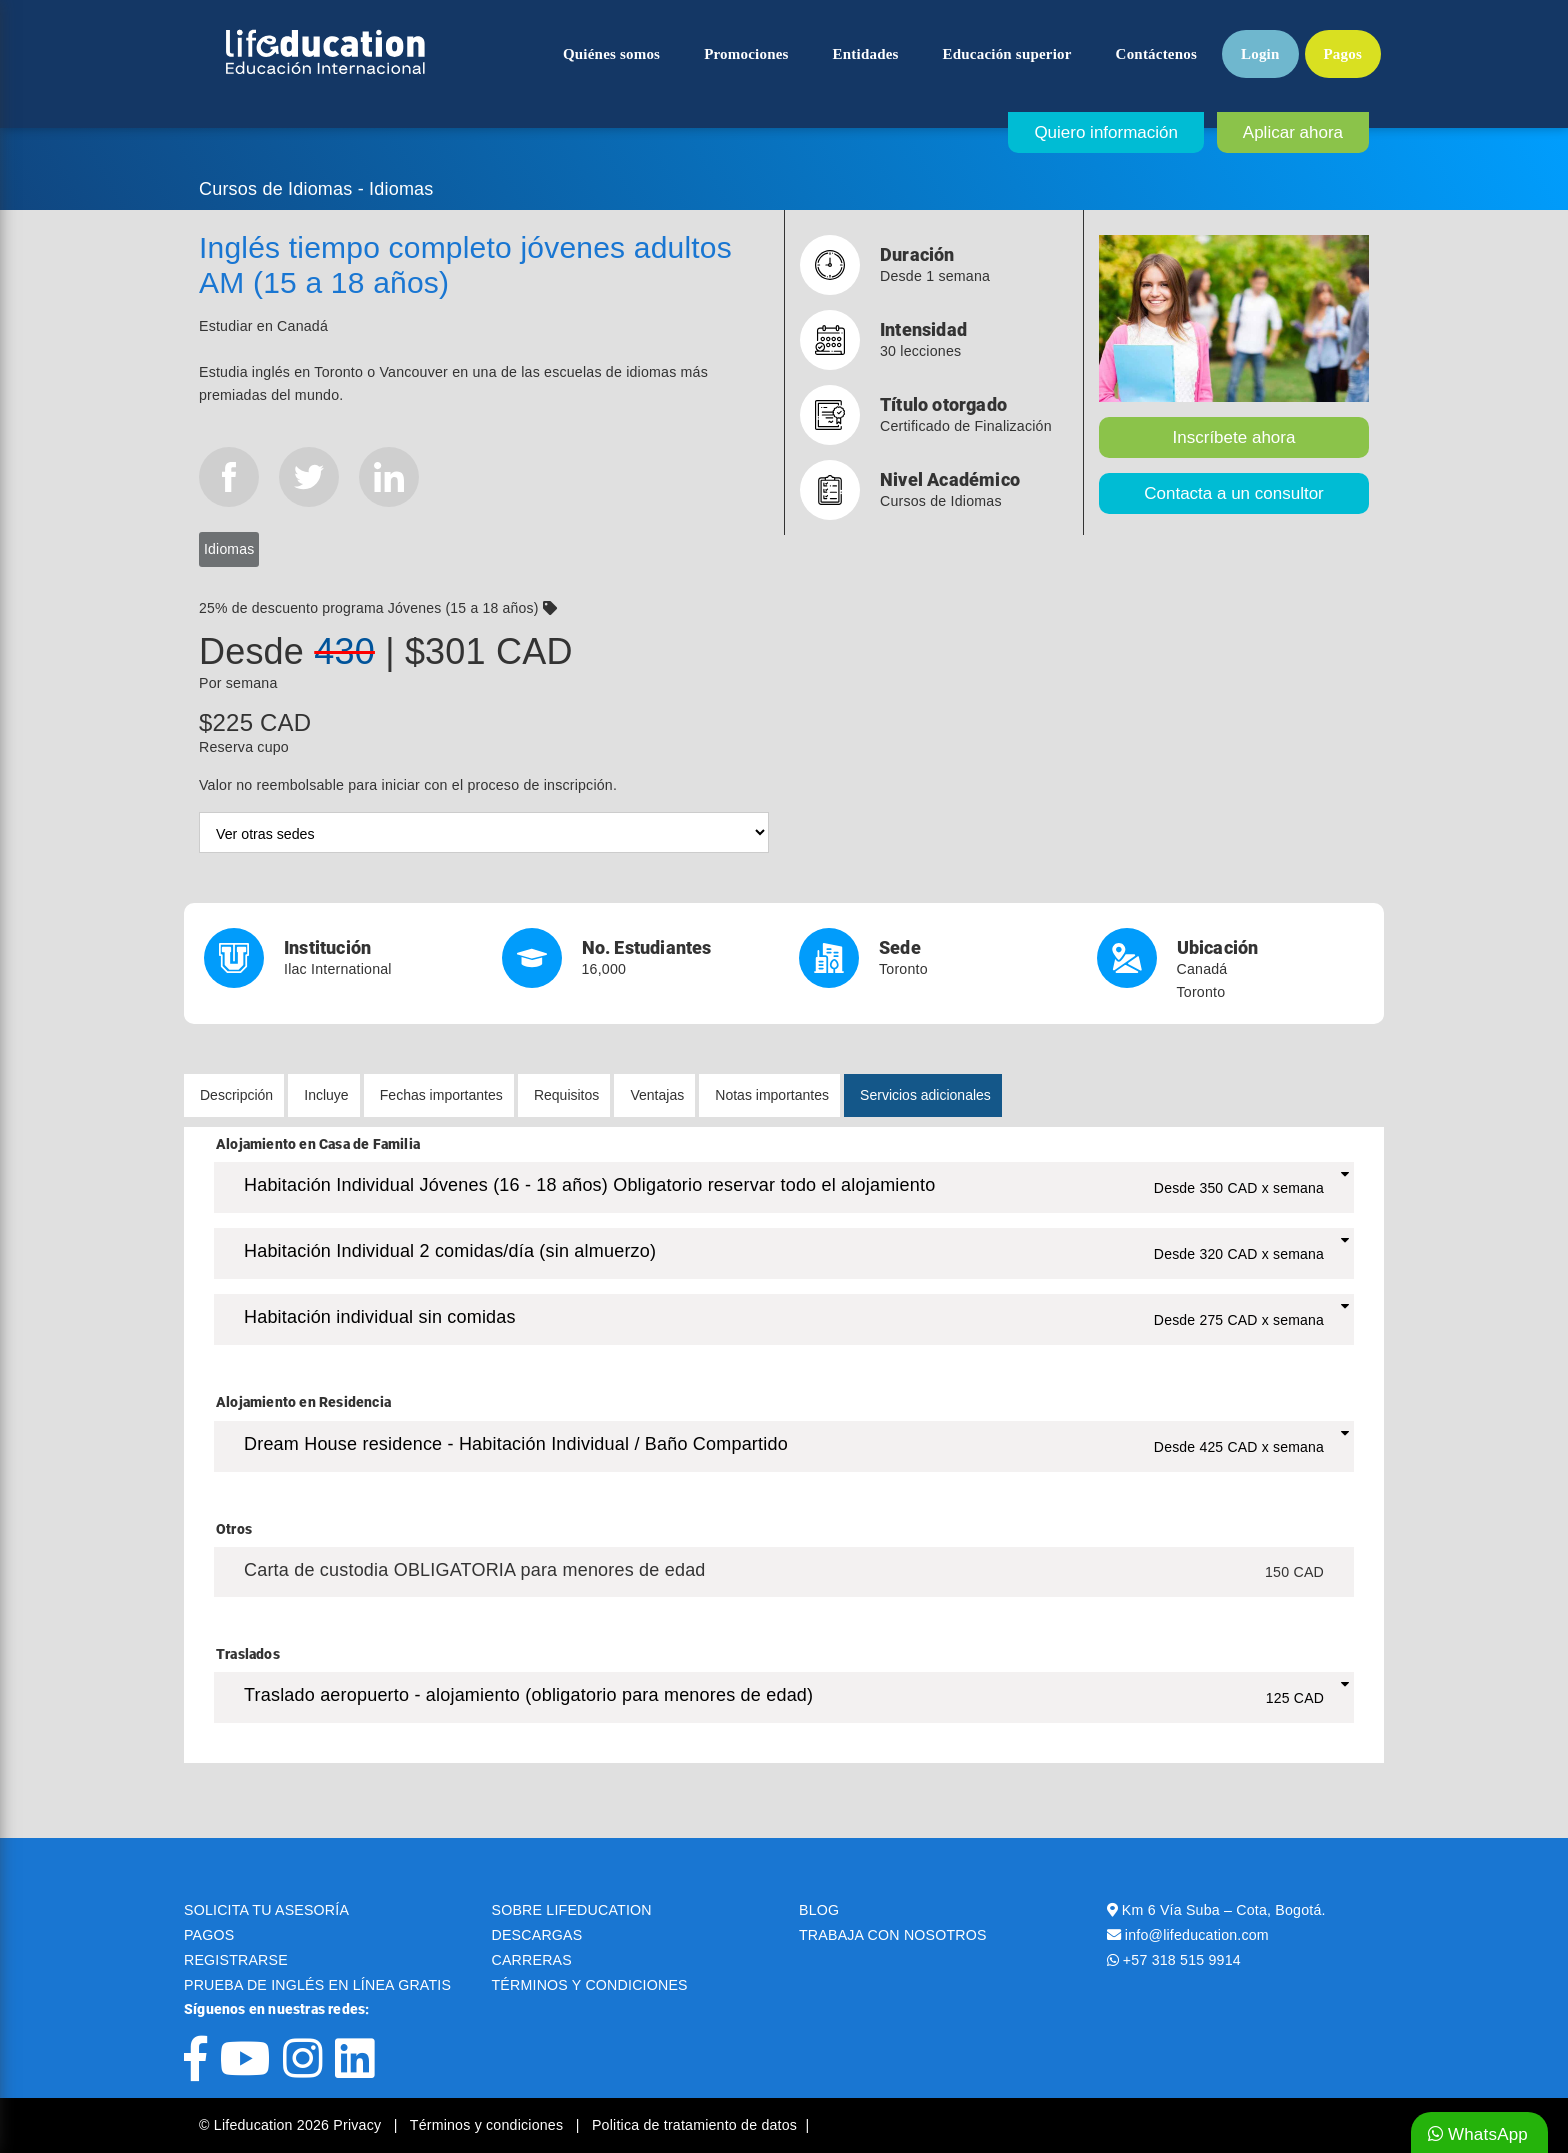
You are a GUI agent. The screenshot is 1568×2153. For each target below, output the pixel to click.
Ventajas (657, 1095)
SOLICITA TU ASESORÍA (266, 1910)
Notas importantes (772, 1095)
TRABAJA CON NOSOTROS (893, 1935)
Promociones (746, 54)
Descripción (236, 1095)
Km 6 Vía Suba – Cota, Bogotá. (1224, 1910)
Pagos (1343, 54)
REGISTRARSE (236, 1960)
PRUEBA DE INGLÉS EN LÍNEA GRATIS (317, 1985)
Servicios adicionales (925, 1095)
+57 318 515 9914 (1182, 1960)
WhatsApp (1478, 2134)
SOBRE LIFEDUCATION (572, 1910)
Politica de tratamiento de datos (694, 2125)
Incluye (326, 1095)
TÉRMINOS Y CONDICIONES (590, 1985)
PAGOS (209, 1935)
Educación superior (1007, 54)
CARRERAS (532, 1960)
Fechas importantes (441, 1095)
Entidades (866, 54)
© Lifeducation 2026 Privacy (292, 2125)
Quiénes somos (611, 54)
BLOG (819, 1910)
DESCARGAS (537, 1935)
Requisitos (566, 1095)
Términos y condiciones (489, 2125)
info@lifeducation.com (1197, 1935)
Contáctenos (1156, 54)
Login (1260, 54)
